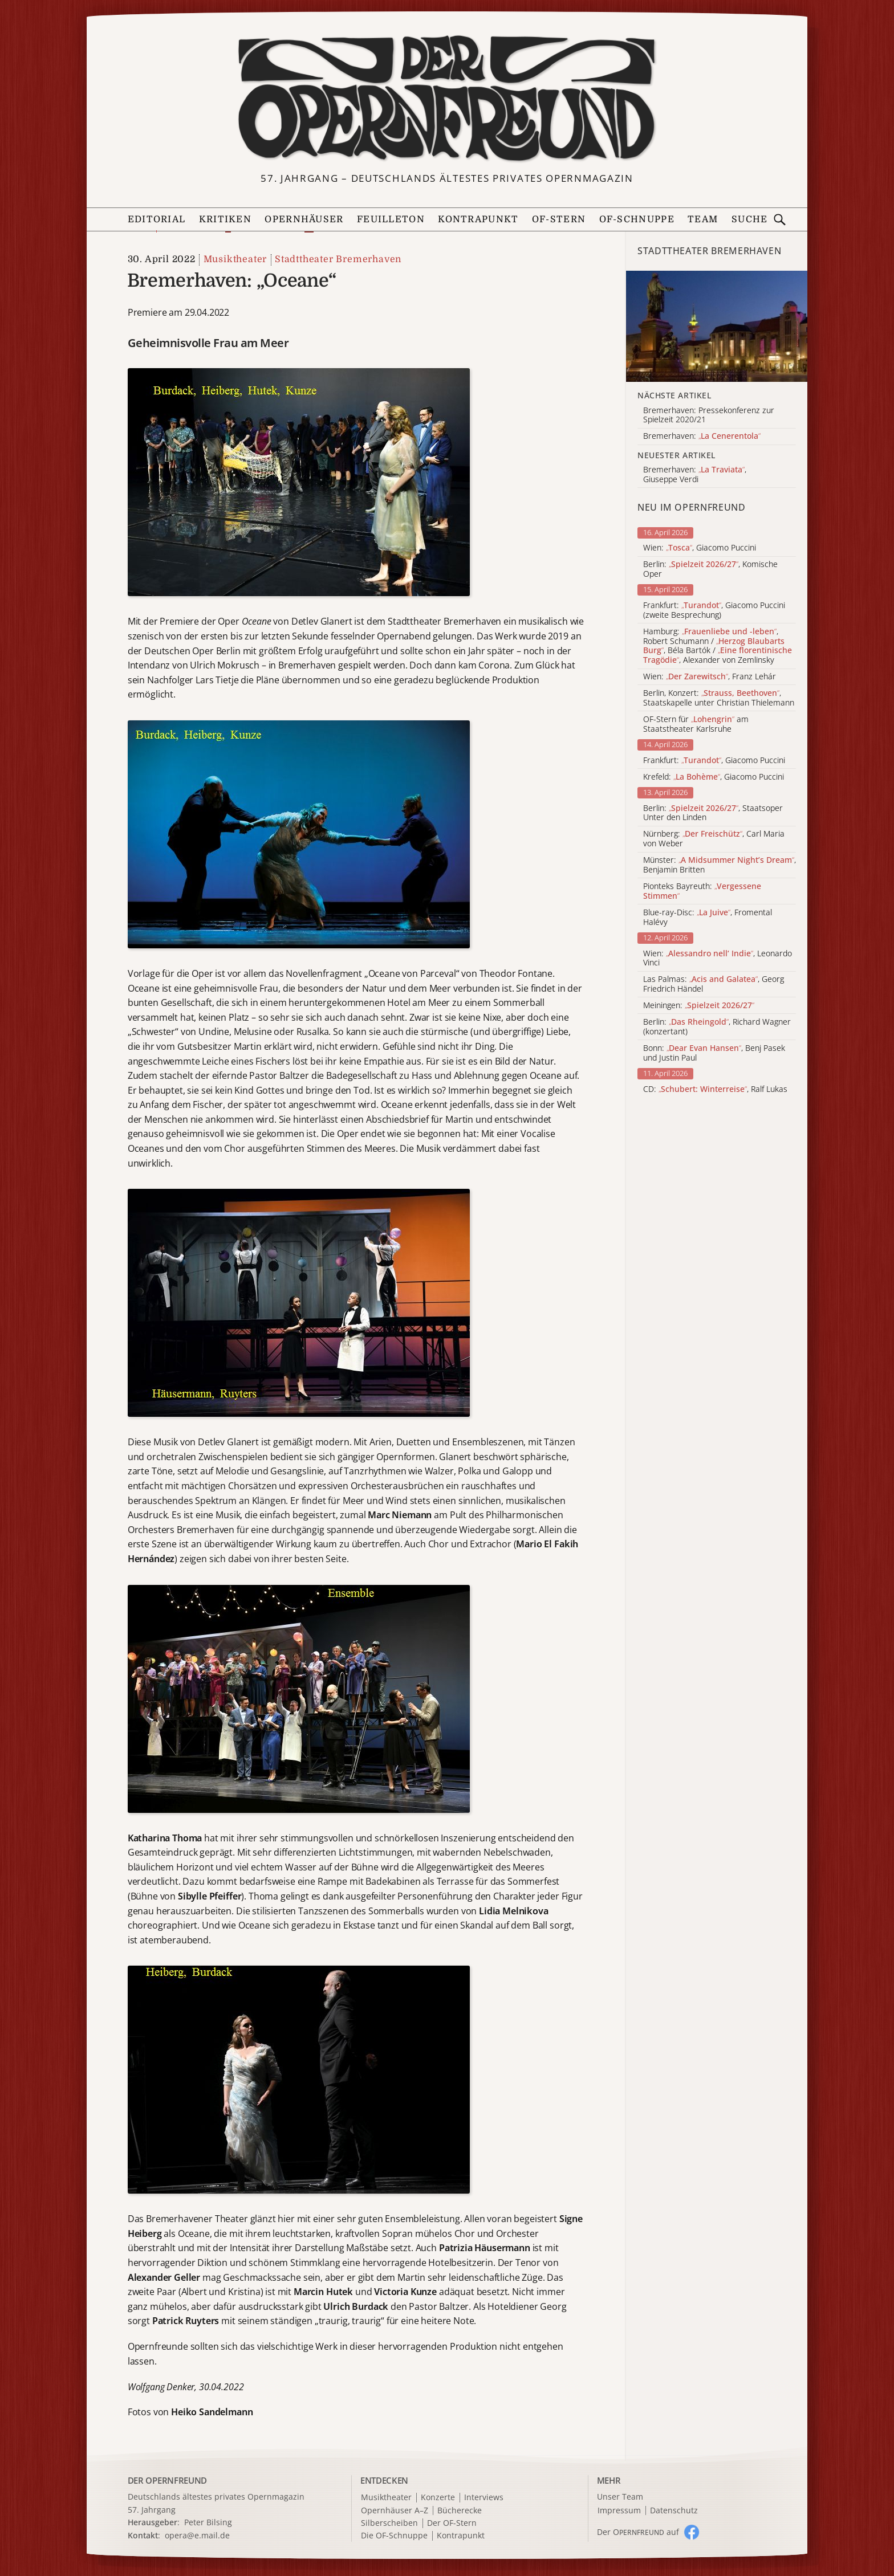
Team (703, 219)
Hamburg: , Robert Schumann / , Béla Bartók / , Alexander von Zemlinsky (717, 646)
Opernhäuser (304, 219)
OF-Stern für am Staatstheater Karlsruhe (696, 724)
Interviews (483, 2497)
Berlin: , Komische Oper (710, 569)
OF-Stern (559, 219)
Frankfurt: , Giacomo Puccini (714, 760)
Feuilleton (391, 219)
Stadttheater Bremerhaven (338, 259)
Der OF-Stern (452, 2523)
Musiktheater (235, 259)
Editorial (157, 219)
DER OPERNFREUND (168, 2480)
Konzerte (438, 2497)
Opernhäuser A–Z (394, 2511)
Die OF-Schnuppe (394, 2536)
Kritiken (225, 219)
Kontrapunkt (478, 219)
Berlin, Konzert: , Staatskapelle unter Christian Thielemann (718, 698)
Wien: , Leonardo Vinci (717, 958)
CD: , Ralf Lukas (715, 1089)
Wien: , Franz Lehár (709, 677)
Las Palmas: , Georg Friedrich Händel (713, 984)
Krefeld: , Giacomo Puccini (713, 777)
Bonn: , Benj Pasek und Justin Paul (714, 1053)
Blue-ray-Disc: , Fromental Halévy (707, 917)
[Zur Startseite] (447, 98)
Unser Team (620, 2496)
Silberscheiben (389, 2523)
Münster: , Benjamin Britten (719, 865)
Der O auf (638, 2531)
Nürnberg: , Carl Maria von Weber (714, 839)
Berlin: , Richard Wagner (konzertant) (717, 1027)
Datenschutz (674, 2511)
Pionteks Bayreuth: (702, 891)
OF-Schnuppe (636, 219)
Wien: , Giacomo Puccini (699, 548)
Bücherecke (459, 2511)
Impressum (619, 2511)
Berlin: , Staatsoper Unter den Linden (713, 813)
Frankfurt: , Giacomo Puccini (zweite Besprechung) (714, 610)
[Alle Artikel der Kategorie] (716, 326)
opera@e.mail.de (197, 2535)
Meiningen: (698, 1005)
